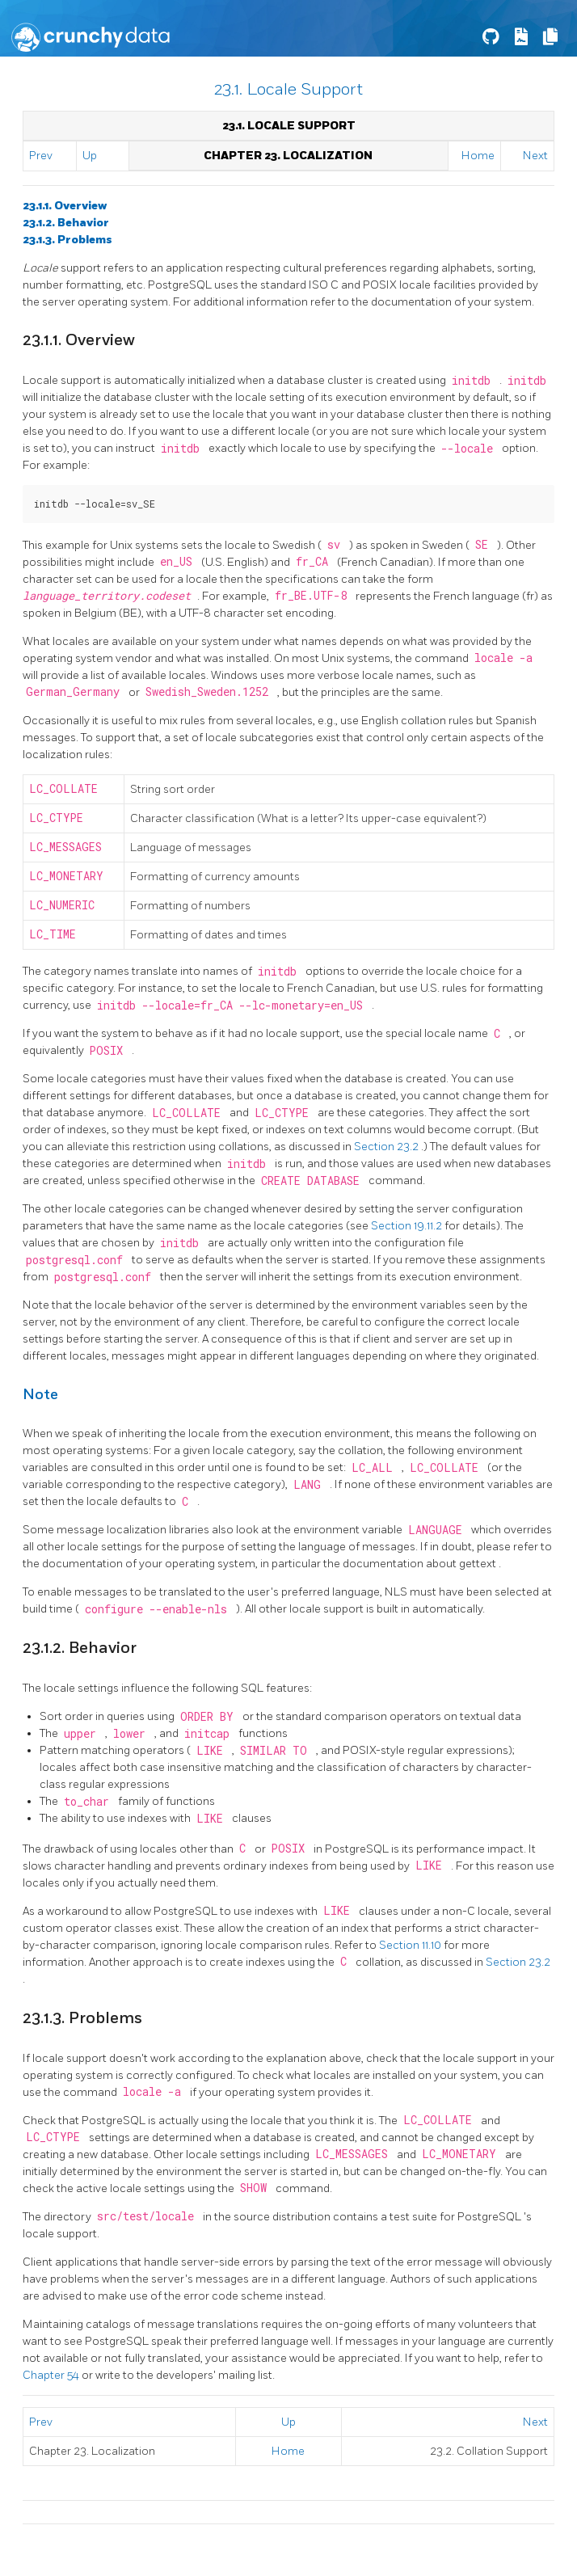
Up (89, 155)
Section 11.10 (411, 1945)
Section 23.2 (387, 1146)
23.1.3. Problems (67, 240)
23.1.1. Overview (65, 206)
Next (535, 155)
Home (478, 155)
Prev (41, 155)
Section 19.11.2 (407, 1226)
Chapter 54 (52, 2375)
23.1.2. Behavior (66, 223)
